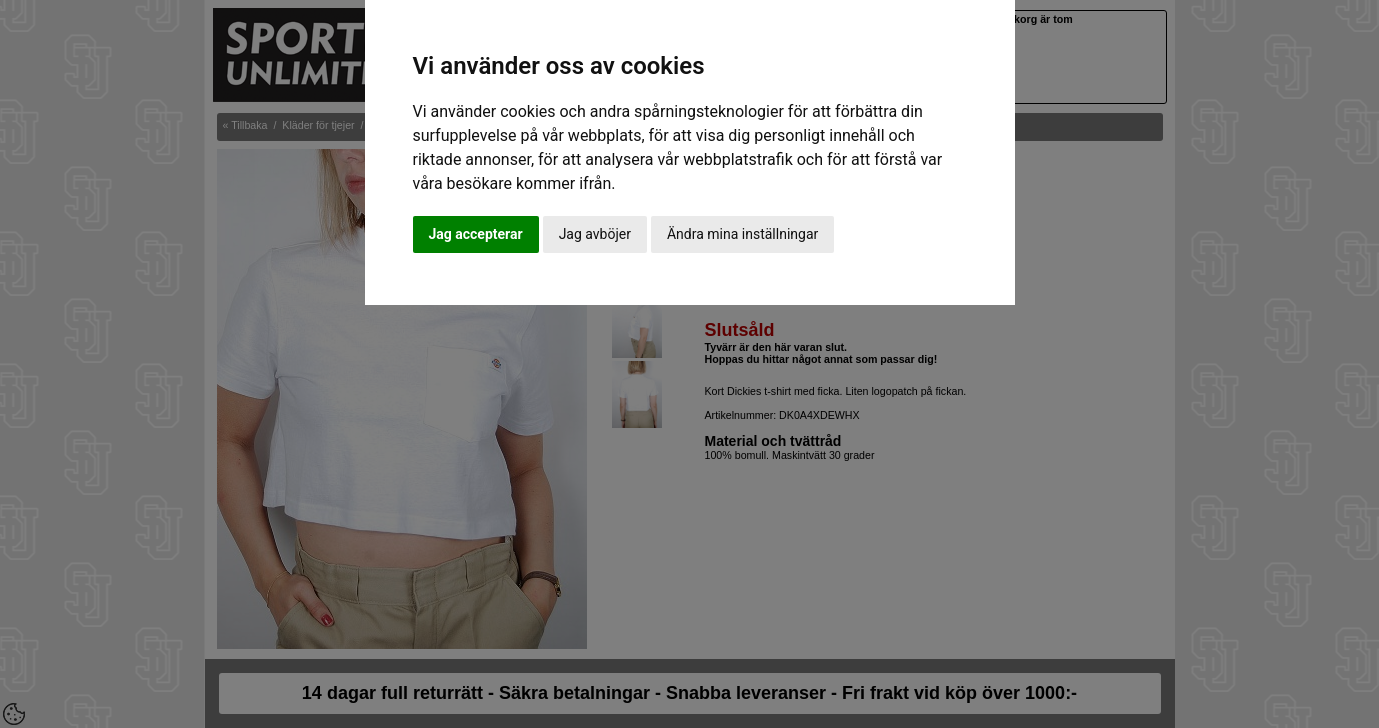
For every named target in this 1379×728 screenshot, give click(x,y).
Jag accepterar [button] (476, 234)
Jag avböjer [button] (595, 234)
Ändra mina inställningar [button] (742, 234)
